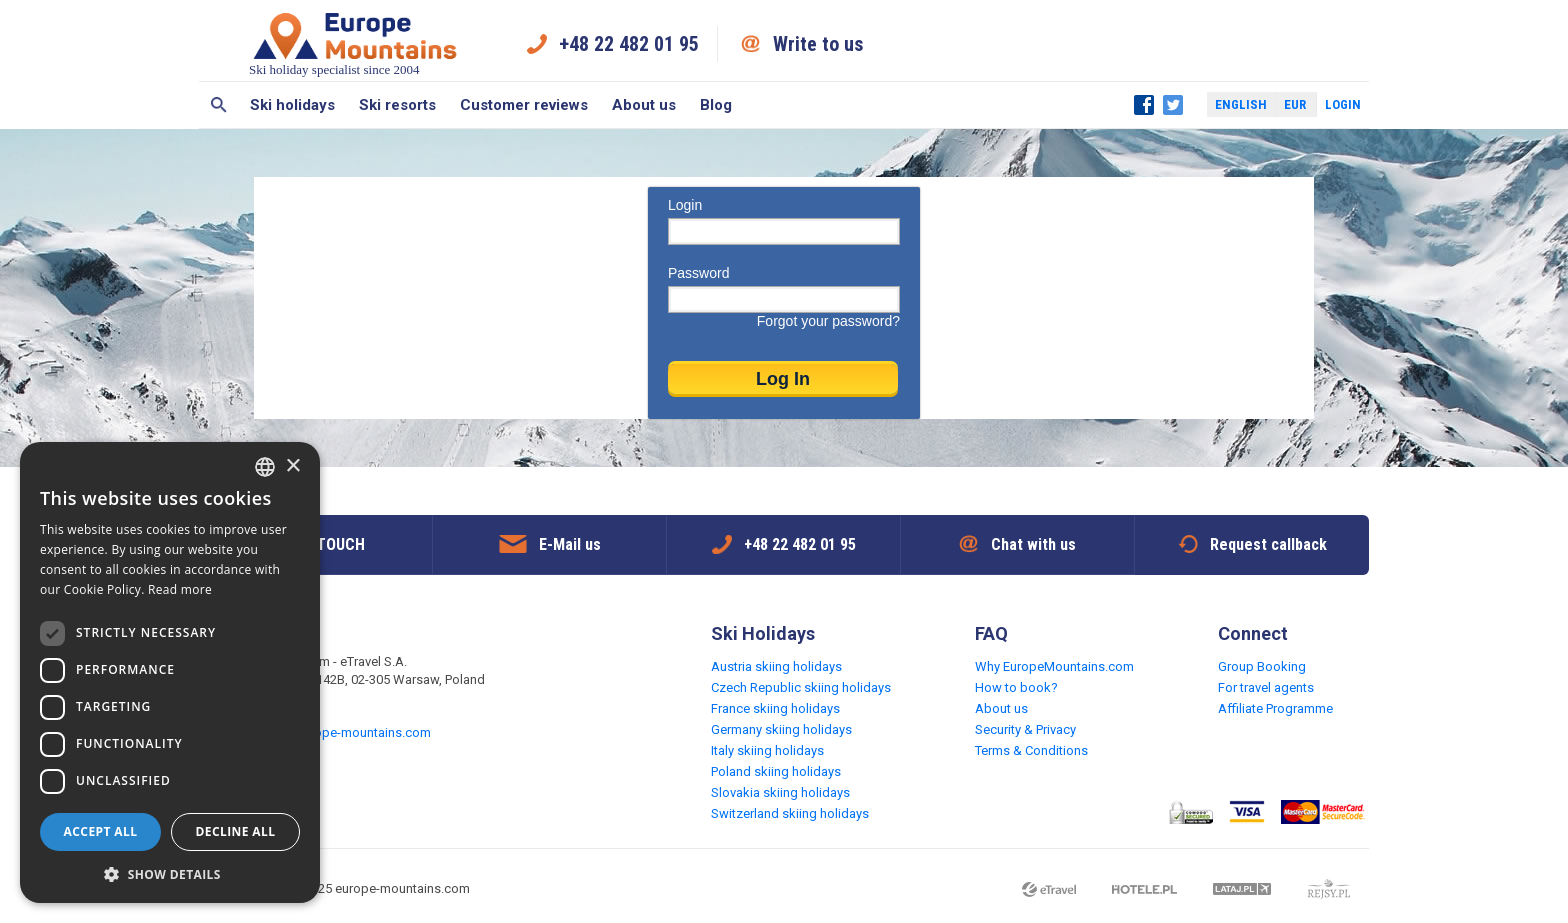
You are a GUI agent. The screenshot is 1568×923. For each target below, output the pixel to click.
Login (1343, 104)
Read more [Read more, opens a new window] (180, 589)
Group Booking (1262, 666)
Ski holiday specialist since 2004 (355, 43)
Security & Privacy (1025, 729)
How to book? (1016, 687)
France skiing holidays (775, 708)
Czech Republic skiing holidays (801, 687)
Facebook (1144, 105)
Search (218, 105)
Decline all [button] (236, 831)
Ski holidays (292, 105)
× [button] (292, 466)
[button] (170, 873)
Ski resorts (397, 105)
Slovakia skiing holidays (780, 792)
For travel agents (1266, 687)
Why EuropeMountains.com (1054, 666)
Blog (716, 105)
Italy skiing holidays (767, 750)
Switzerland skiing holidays (790, 813)
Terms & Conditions (1031, 750)
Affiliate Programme (1275, 708)
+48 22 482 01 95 (629, 44)
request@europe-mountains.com (335, 732)
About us (644, 105)
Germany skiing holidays (781, 729)
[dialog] (170, 672)
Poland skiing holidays (776, 771)
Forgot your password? (828, 321)
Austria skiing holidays (776, 666)
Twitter (1173, 105)
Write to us (818, 44)
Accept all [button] (101, 831)
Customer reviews (524, 105)
